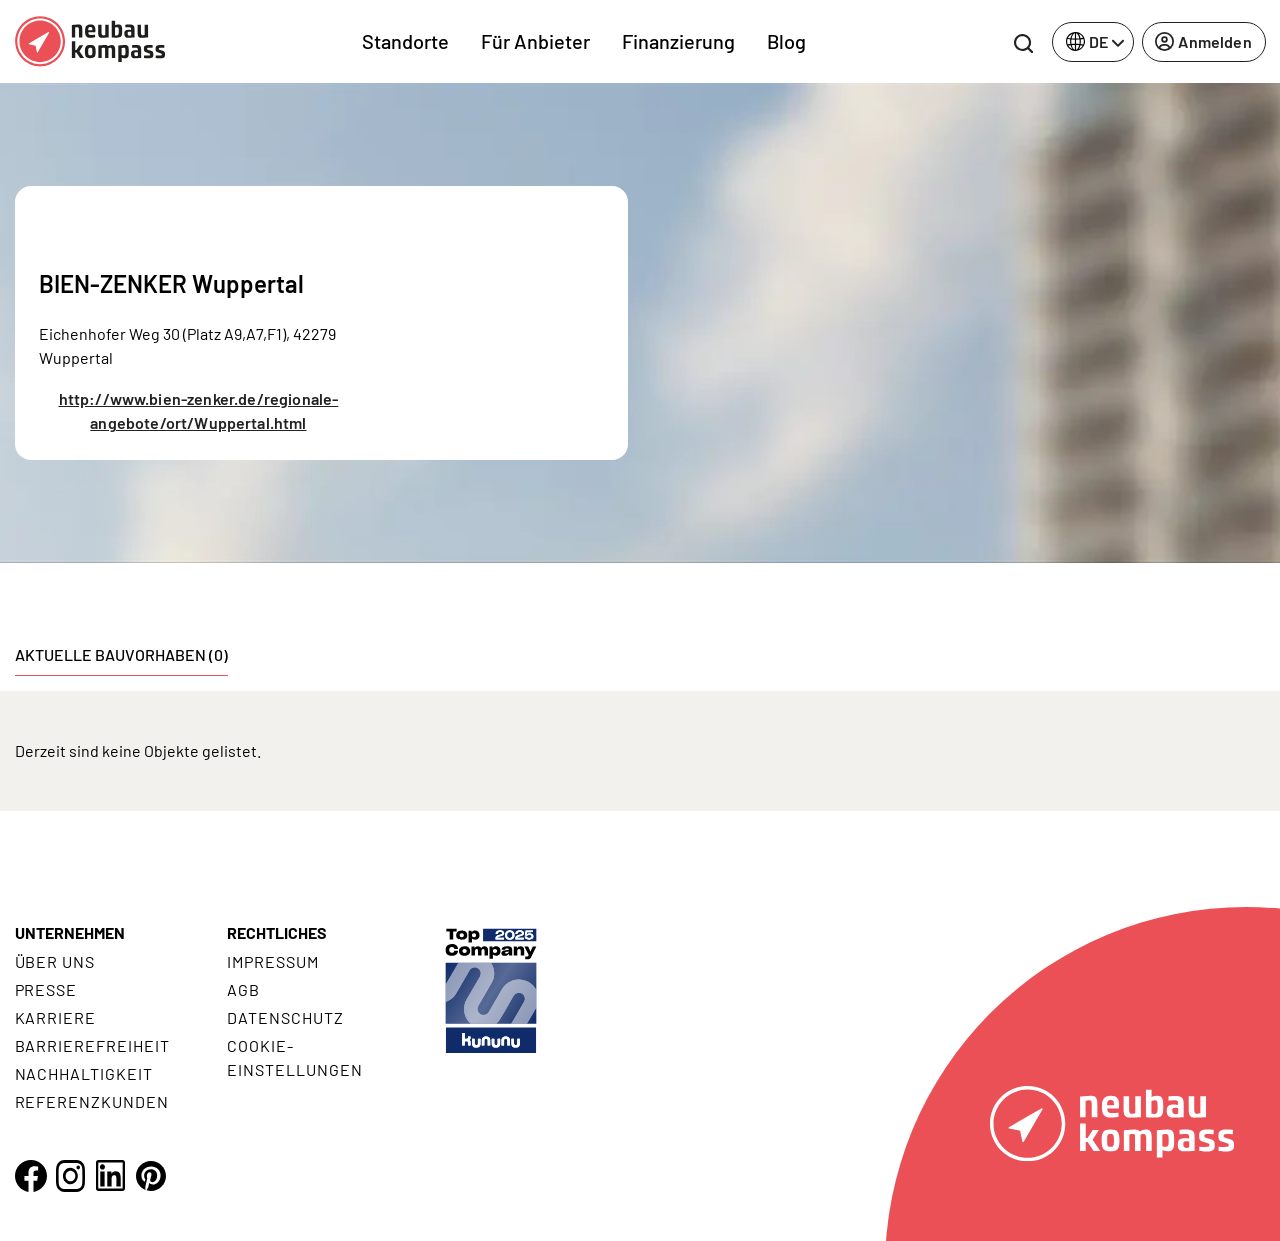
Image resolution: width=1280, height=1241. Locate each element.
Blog (786, 41)
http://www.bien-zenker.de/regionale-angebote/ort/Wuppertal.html (199, 410)
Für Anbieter (535, 41)
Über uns (55, 961)
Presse (46, 989)
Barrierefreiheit (92, 1045)
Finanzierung (678, 41)
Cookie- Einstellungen (294, 1057)
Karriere (56, 1017)
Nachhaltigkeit (84, 1073)
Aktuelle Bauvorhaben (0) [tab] (121, 654)
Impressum (273, 961)
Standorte (405, 41)
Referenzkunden (92, 1101)
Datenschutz (285, 1017)
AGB (243, 989)
